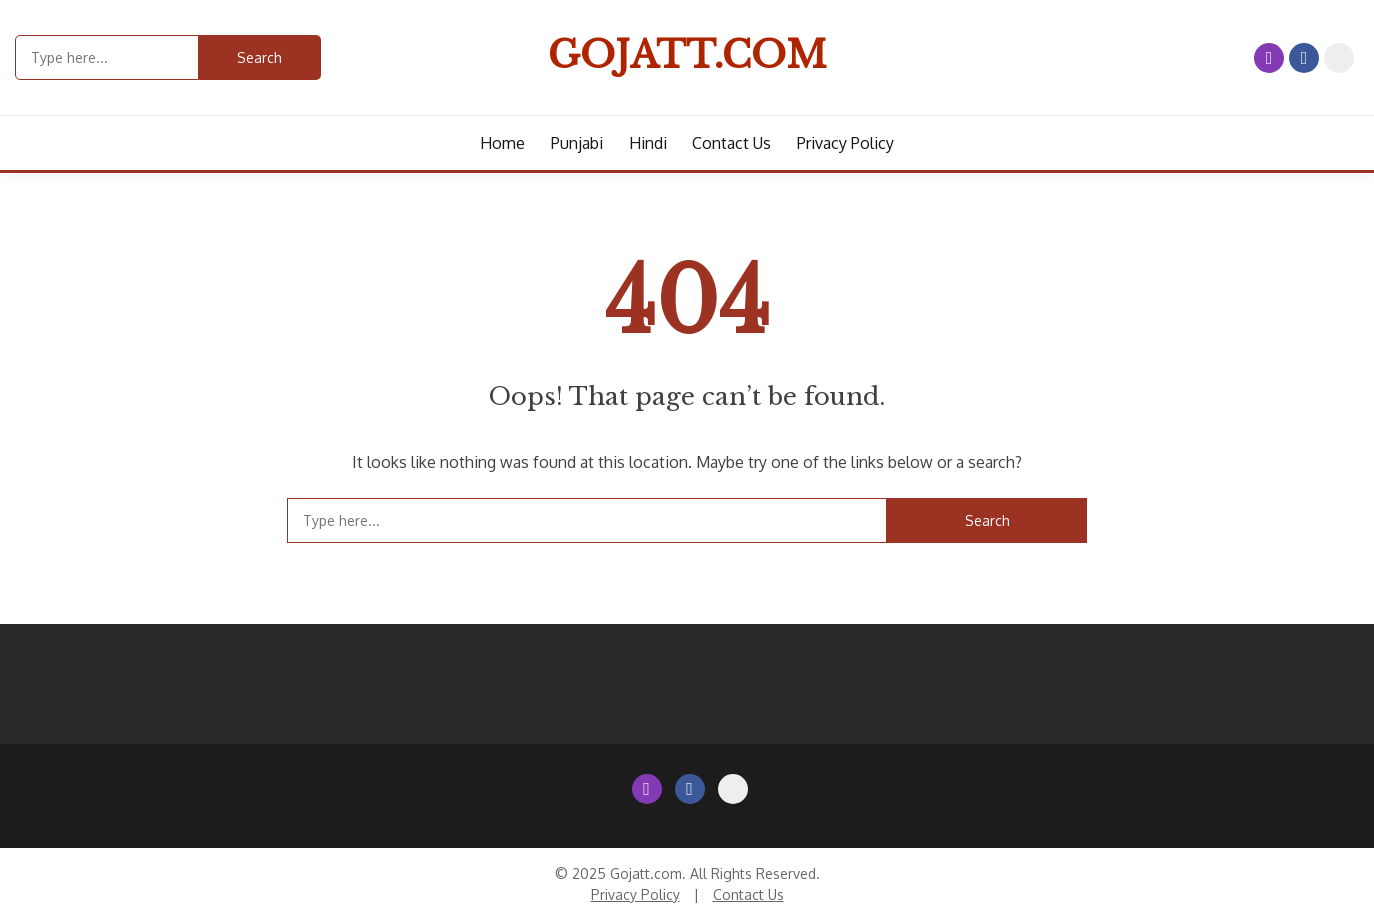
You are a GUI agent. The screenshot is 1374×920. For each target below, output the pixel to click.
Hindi (648, 143)
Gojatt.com (687, 55)
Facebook (1304, 58)
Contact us (731, 143)
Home (502, 143)
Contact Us (1339, 58)
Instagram (1269, 58)
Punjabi (577, 143)
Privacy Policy (845, 143)
